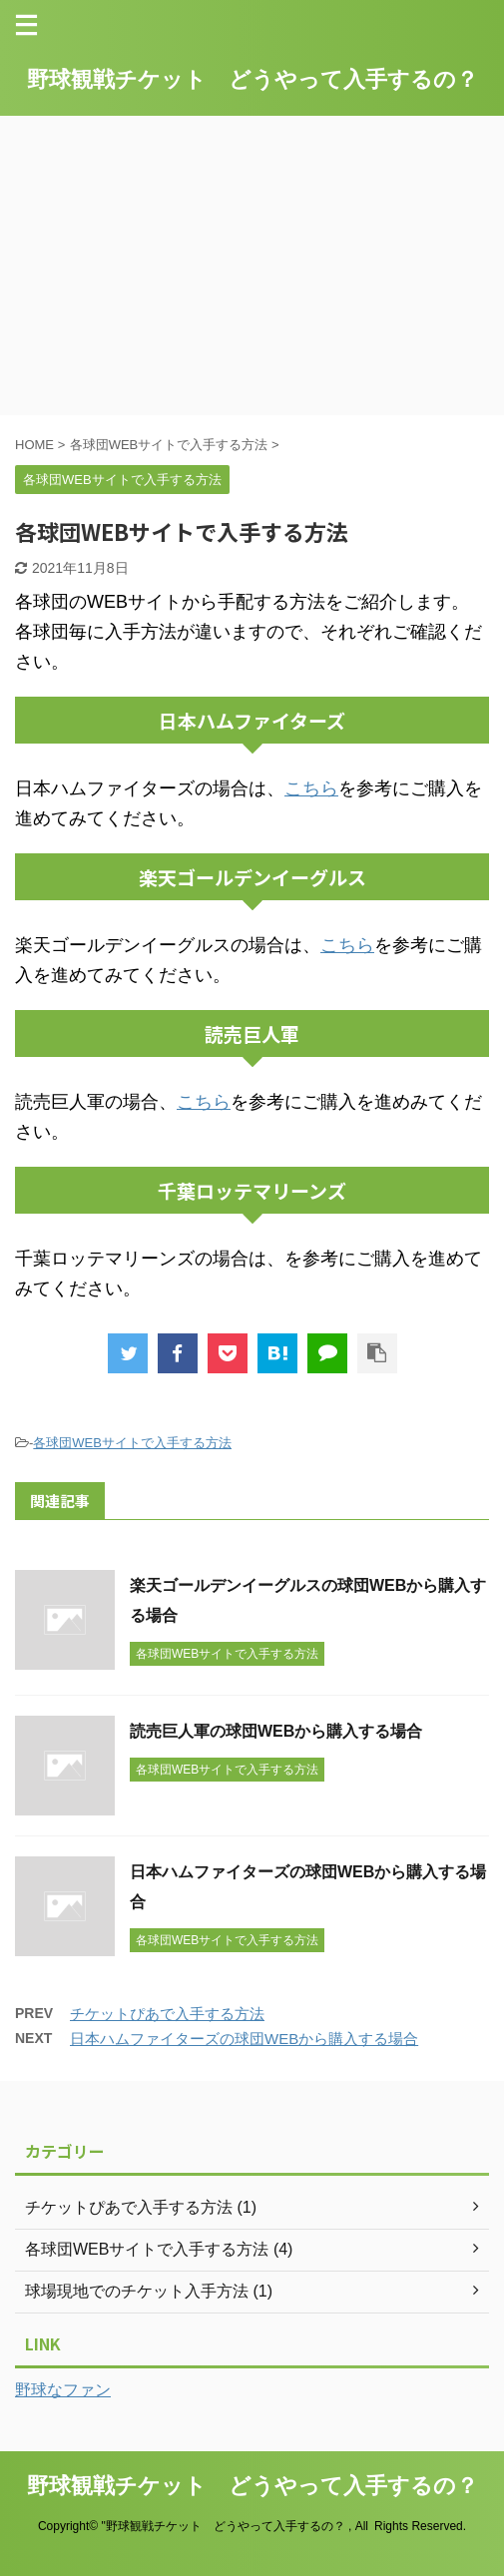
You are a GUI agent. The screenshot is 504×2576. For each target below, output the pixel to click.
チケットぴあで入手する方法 (167, 2013)
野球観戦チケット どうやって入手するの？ (252, 79)
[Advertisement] (252, 265)
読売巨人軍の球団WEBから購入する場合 (276, 1731)
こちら (311, 788)
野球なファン (63, 2389)
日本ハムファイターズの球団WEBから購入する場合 (244, 2038)
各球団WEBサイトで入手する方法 (132, 1442)
